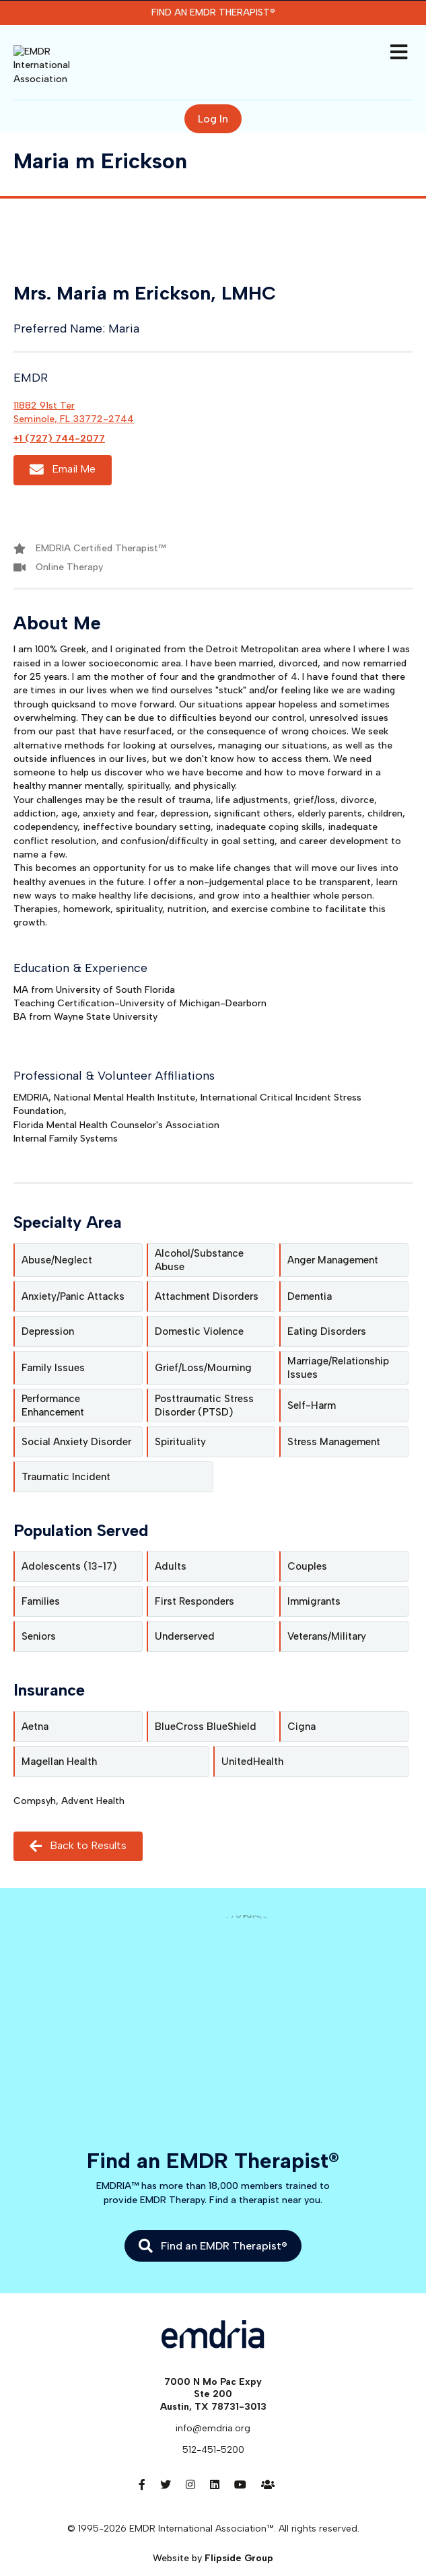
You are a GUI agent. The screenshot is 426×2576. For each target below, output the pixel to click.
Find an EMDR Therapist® (213, 12)
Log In (213, 99)
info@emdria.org (213, 2408)
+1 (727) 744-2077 (59, 419)
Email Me (63, 451)
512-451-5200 (213, 2430)
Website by (213, 2538)
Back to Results (78, 1826)
